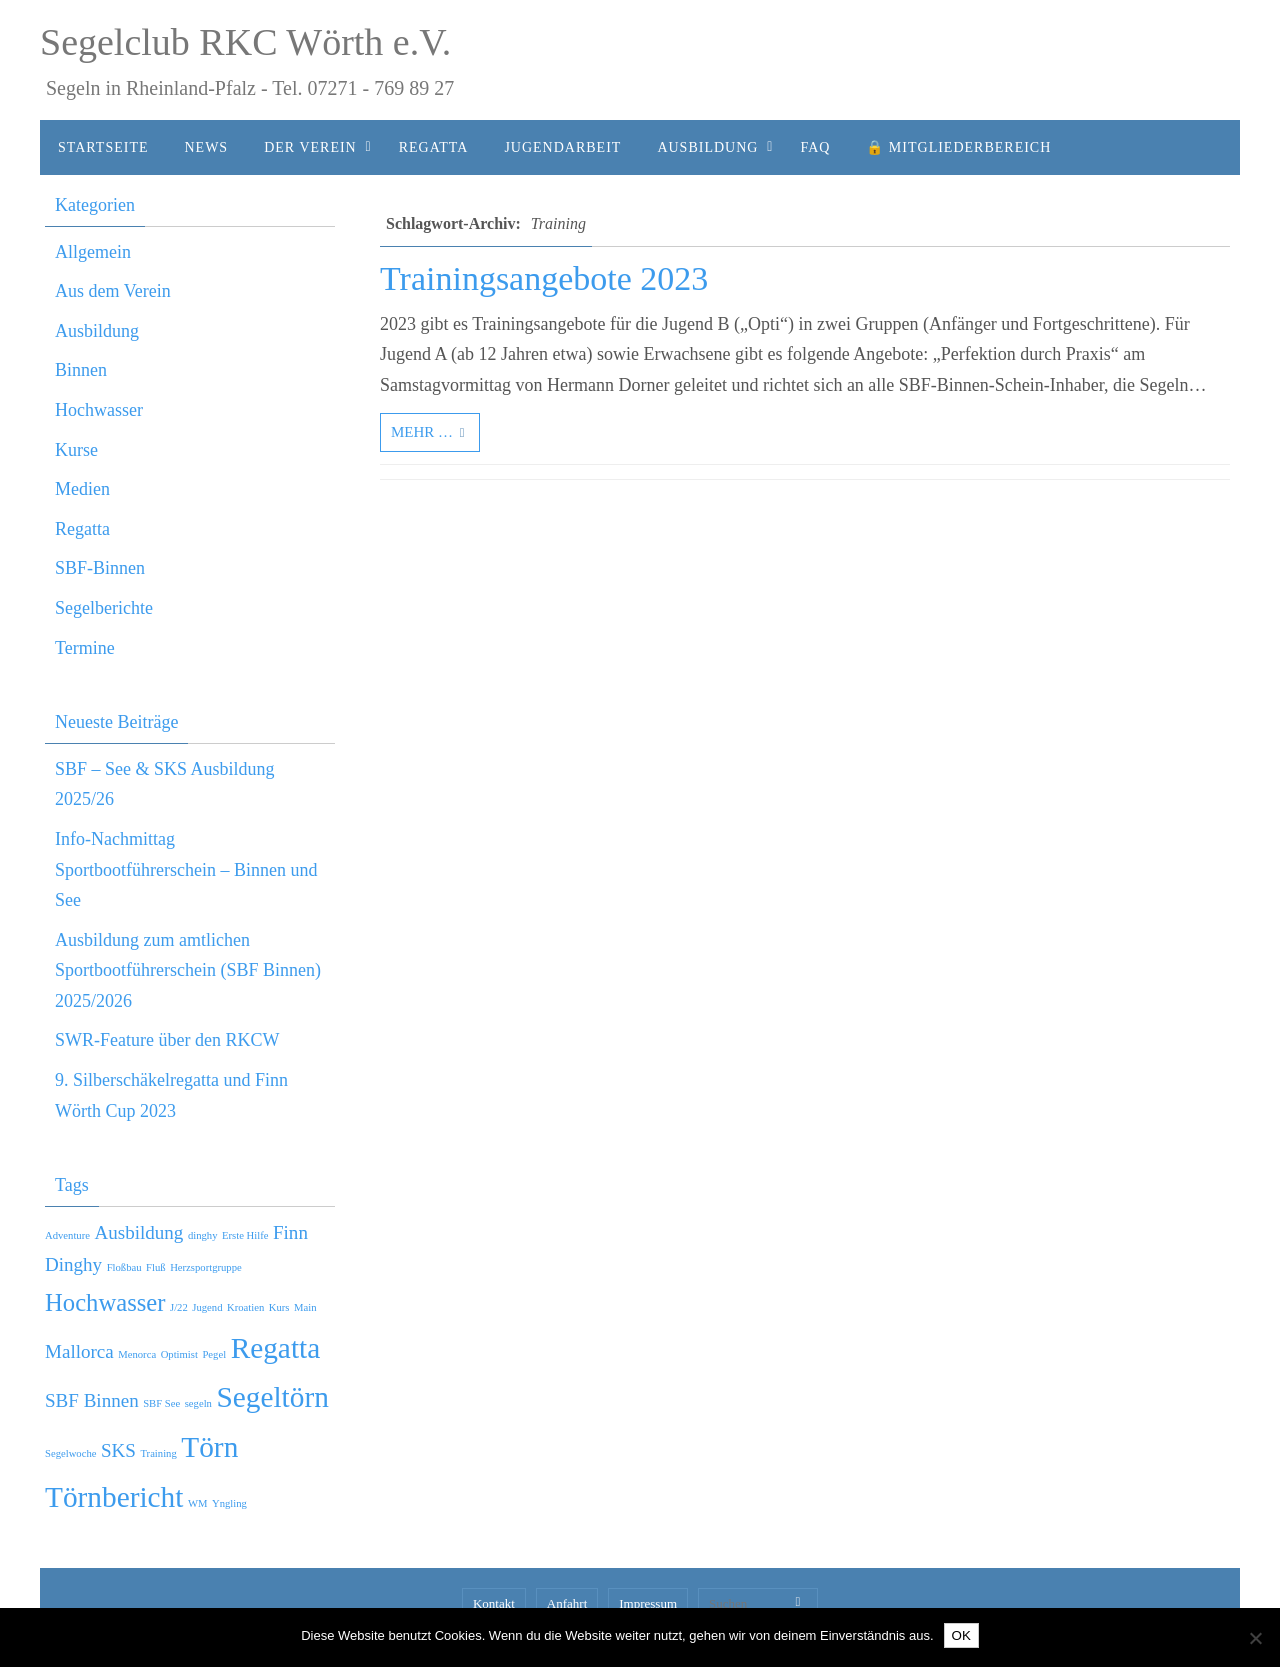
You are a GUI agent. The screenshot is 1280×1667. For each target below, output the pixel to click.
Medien (82, 489)
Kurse (76, 450)
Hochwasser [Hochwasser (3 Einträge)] (105, 1302)
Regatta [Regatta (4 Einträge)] (276, 1348)
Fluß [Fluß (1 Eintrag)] (156, 1267)
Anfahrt (567, 1603)
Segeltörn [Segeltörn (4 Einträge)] (272, 1397)
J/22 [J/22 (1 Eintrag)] (179, 1307)
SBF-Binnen (100, 568)
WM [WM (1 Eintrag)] (198, 1503)
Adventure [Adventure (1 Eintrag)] (67, 1235)
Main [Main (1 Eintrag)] (305, 1307)
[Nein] (1255, 1638)
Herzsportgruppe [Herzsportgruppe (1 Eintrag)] (206, 1267)
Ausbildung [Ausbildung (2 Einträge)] (138, 1232)
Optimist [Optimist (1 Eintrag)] (179, 1354)
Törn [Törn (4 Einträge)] (209, 1447)
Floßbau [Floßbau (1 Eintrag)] (124, 1267)
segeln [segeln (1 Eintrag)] (198, 1403)
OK (961, 1635)
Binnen (81, 370)
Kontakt (494, 1603)
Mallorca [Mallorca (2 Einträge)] (79, 1351)
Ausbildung (97, 331)
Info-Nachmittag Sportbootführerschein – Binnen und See (186, 869)
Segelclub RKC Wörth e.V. (245, 42)
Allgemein (93, 252)
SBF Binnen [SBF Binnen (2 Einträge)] (92, 1400)
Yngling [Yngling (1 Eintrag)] (229, 1503)
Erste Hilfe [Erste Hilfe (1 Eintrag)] (245, 1235)
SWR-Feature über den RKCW (167, 1040)
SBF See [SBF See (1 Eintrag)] (161, 1403)
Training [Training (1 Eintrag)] (158, 1453)
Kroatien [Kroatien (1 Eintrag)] (245, 1307)
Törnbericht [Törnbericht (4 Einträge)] (114, 1497)
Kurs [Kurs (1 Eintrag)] (279, 1307)
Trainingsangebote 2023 (544, 278)
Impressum (648, 1603)
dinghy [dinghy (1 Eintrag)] (203, 1235)
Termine (85, 648)
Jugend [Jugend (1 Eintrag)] (207, 1307)
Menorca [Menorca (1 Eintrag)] (137, 1354)
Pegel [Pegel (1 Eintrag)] (214, 1354)
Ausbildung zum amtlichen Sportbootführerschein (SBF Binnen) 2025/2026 (188, 970)
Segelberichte (104, 608)
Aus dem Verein (113, 291)
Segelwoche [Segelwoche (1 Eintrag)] (71, 1453)
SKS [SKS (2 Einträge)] (118, 1450)
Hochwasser (99, 410)
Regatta (82, 529)
